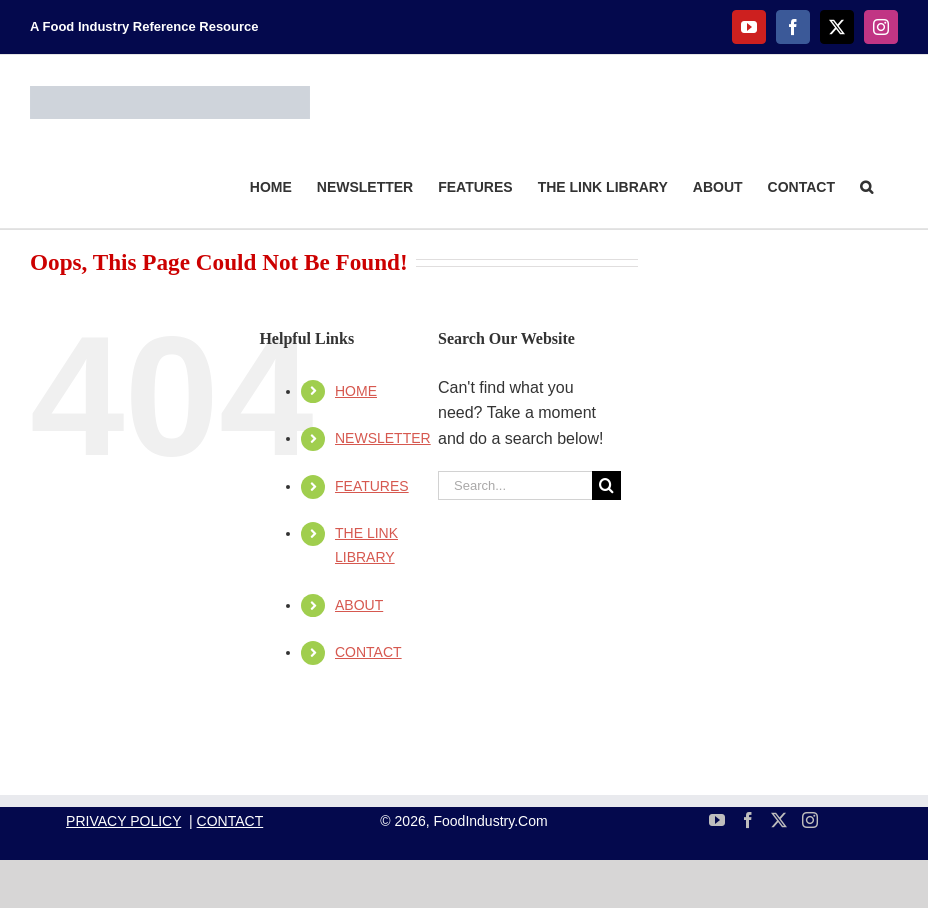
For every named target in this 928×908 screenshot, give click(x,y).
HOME (356, 391)
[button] (866, 186)
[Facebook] (748, 820)
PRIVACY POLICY (123, 821)
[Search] (606, 485)
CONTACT (368, 652)
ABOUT (359, 605)
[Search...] (515, 485)
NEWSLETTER (383, 438)
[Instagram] (810, 820)
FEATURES (372, 486)
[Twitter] (779, 820)
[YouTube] (717, 820)
